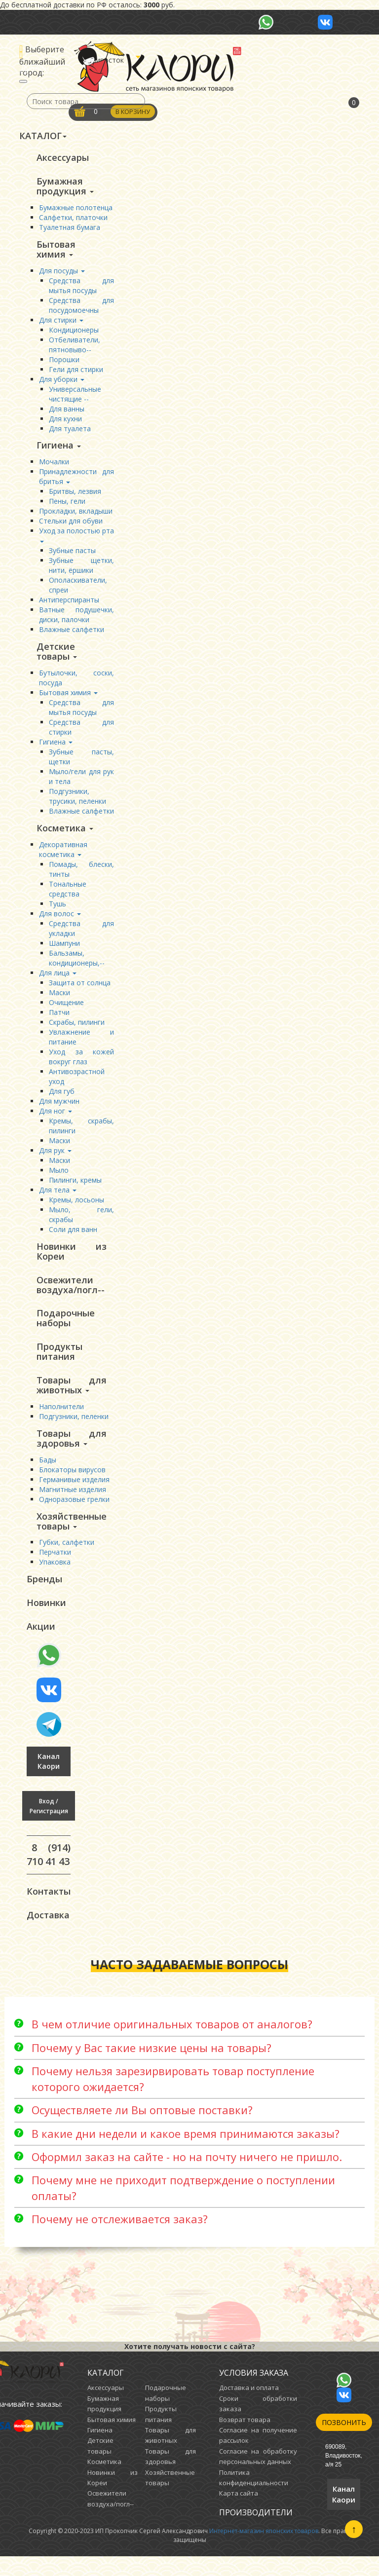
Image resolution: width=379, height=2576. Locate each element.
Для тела (57, 1196)
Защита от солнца (80, 989)
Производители (256, 2532)
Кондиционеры (74, 332)
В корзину (134, 112)
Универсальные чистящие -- (75, 397)
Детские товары (57, 656)
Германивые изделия (74, 1492)
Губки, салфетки (66, 1556)
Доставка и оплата (249, 2407)
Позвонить (344, 2442)
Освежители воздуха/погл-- (71, 1293)
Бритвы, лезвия (75, 495)
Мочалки (54, 466)
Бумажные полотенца (76, 209)
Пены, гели (67, 505)
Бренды (44, 1594)
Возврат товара (244, 2438)
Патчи (59, 1018)
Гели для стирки (76, 372)
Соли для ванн (73, 1235)
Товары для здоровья (72, 1450)
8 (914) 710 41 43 (49, 1872)
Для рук (55, 1156)
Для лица (57, 979)
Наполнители (61, 1418)
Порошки (64, 362)
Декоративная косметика (63, 855)
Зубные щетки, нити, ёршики (81, 569)
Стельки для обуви (71, 525)
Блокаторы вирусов (72, 1482)
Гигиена (59, 449)
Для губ (62, 1097)
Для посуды (62, 273)
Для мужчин (59, 1107)
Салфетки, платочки (73, 219)
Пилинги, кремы (75, 1186)
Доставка (48, 1934)
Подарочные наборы (66, 1327)
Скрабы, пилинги (77, 1028)
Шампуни (64, 949)
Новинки (46, 1618)
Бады (47, 1472)
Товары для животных (72, 1396)
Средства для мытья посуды (81, 288)
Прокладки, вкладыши (76, 515)
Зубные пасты (72, 555)
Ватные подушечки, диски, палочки (76, 619)
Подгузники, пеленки (74, 1428)
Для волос (60, 920)
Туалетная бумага (69, 229)
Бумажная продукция (65, 187)
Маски (59, 999)
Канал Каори (49, 1778)
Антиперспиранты (69, 604)
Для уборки (61, 382)
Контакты (49, 1909)
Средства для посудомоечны (81, 308)
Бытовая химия (56, 251)
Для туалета (70, 431)
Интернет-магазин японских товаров (263, 2550)
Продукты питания (59, 1362)
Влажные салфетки (71, 633)
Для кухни (65, 421)
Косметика (65, 834)
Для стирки (61, 323)
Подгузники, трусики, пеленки (77, 801)
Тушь (57, 910)
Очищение (66, 1008)
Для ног (55, 1117)
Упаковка (55, 1576)
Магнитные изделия (72, 1502)
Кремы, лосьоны (76, 1206)
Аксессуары (63, 158)
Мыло (59, 1176)
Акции (41, 1643)
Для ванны (66, 411)
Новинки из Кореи (72, 1258)
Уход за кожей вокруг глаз (81, 1063)
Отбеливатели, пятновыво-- (74, 347)
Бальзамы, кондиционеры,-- (77, 964)
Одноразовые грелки (74, 1512)
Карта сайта (238, 2512)
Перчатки (55, 1566)
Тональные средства (67, 895)
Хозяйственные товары (72, 1534)
